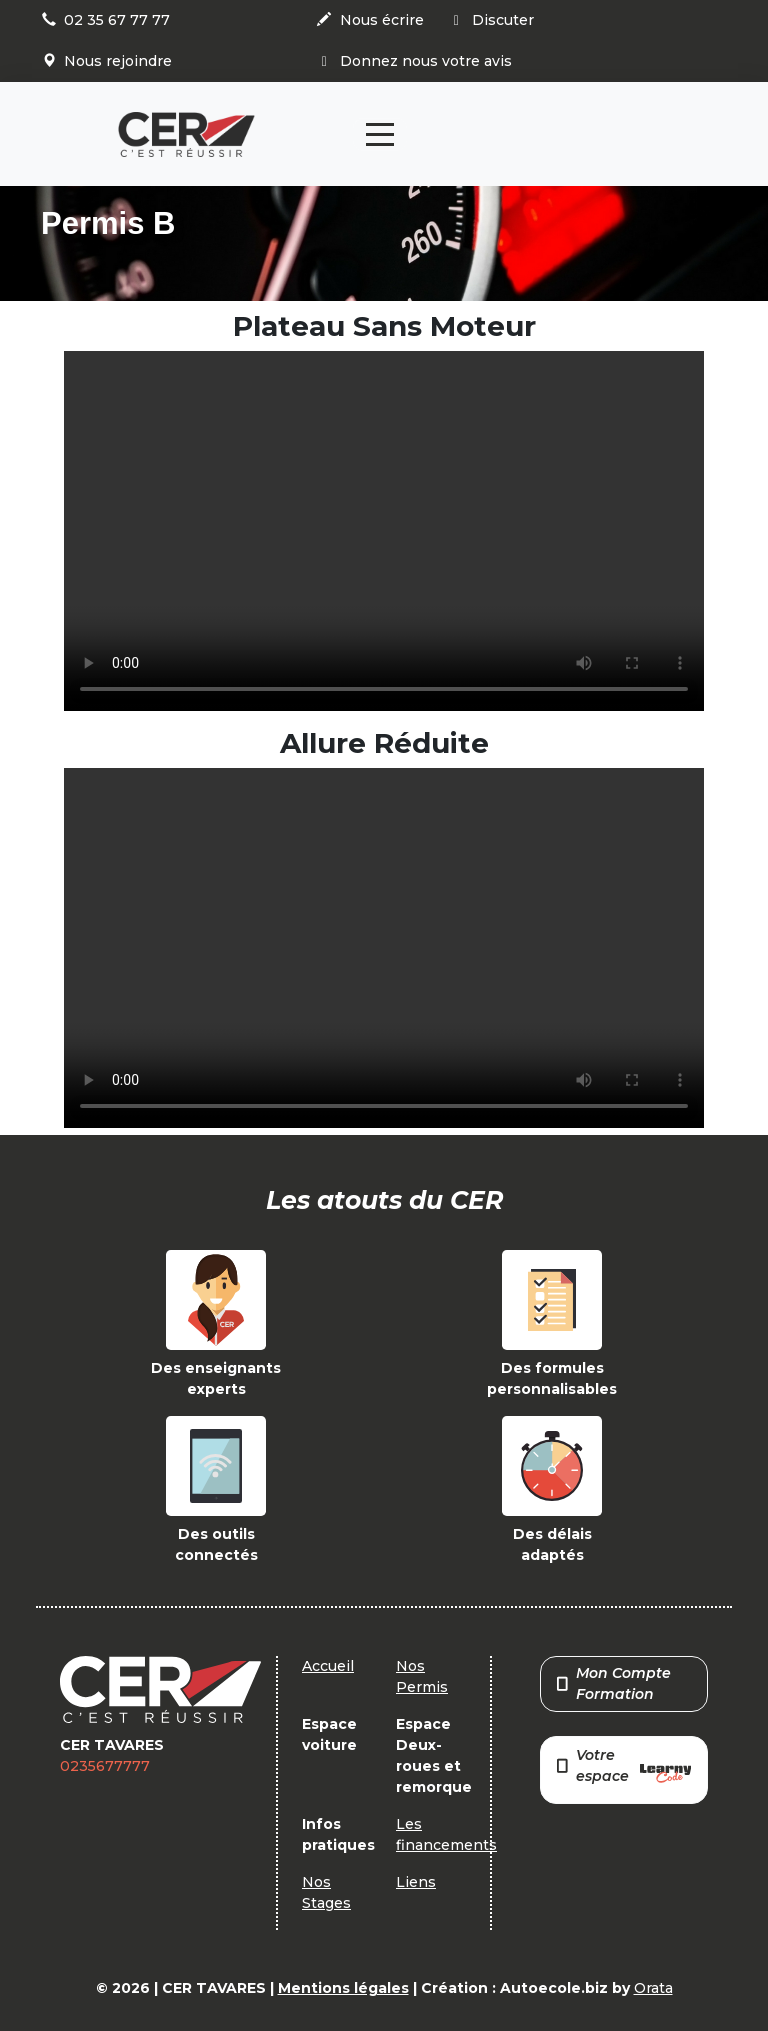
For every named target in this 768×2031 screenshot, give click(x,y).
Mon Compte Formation (614, 1683)
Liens (416, 1882)
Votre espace (624, 1767)
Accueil (328, 1666)
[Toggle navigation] (380, 134)
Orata (653, 1988)
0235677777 (105, 1766)
